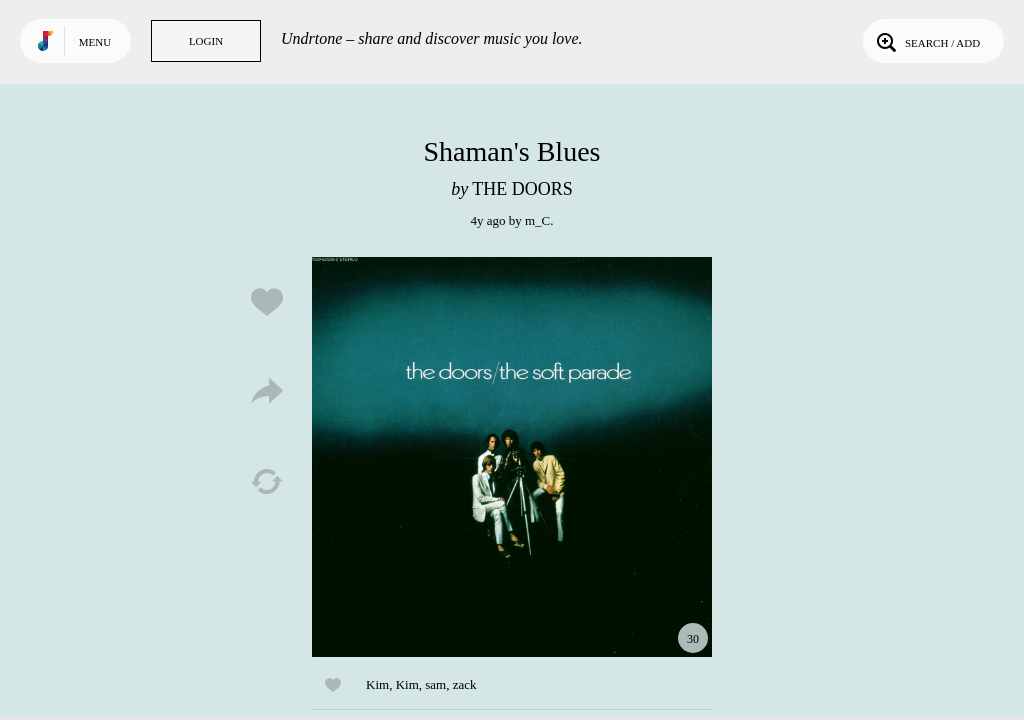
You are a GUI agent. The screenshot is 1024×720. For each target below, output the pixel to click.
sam (435, 684)
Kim (377, 684)
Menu (95, 42)
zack (465, 684)
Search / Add (926, 41)
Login (206, 41)
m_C (537, 220)
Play (512, 457)
